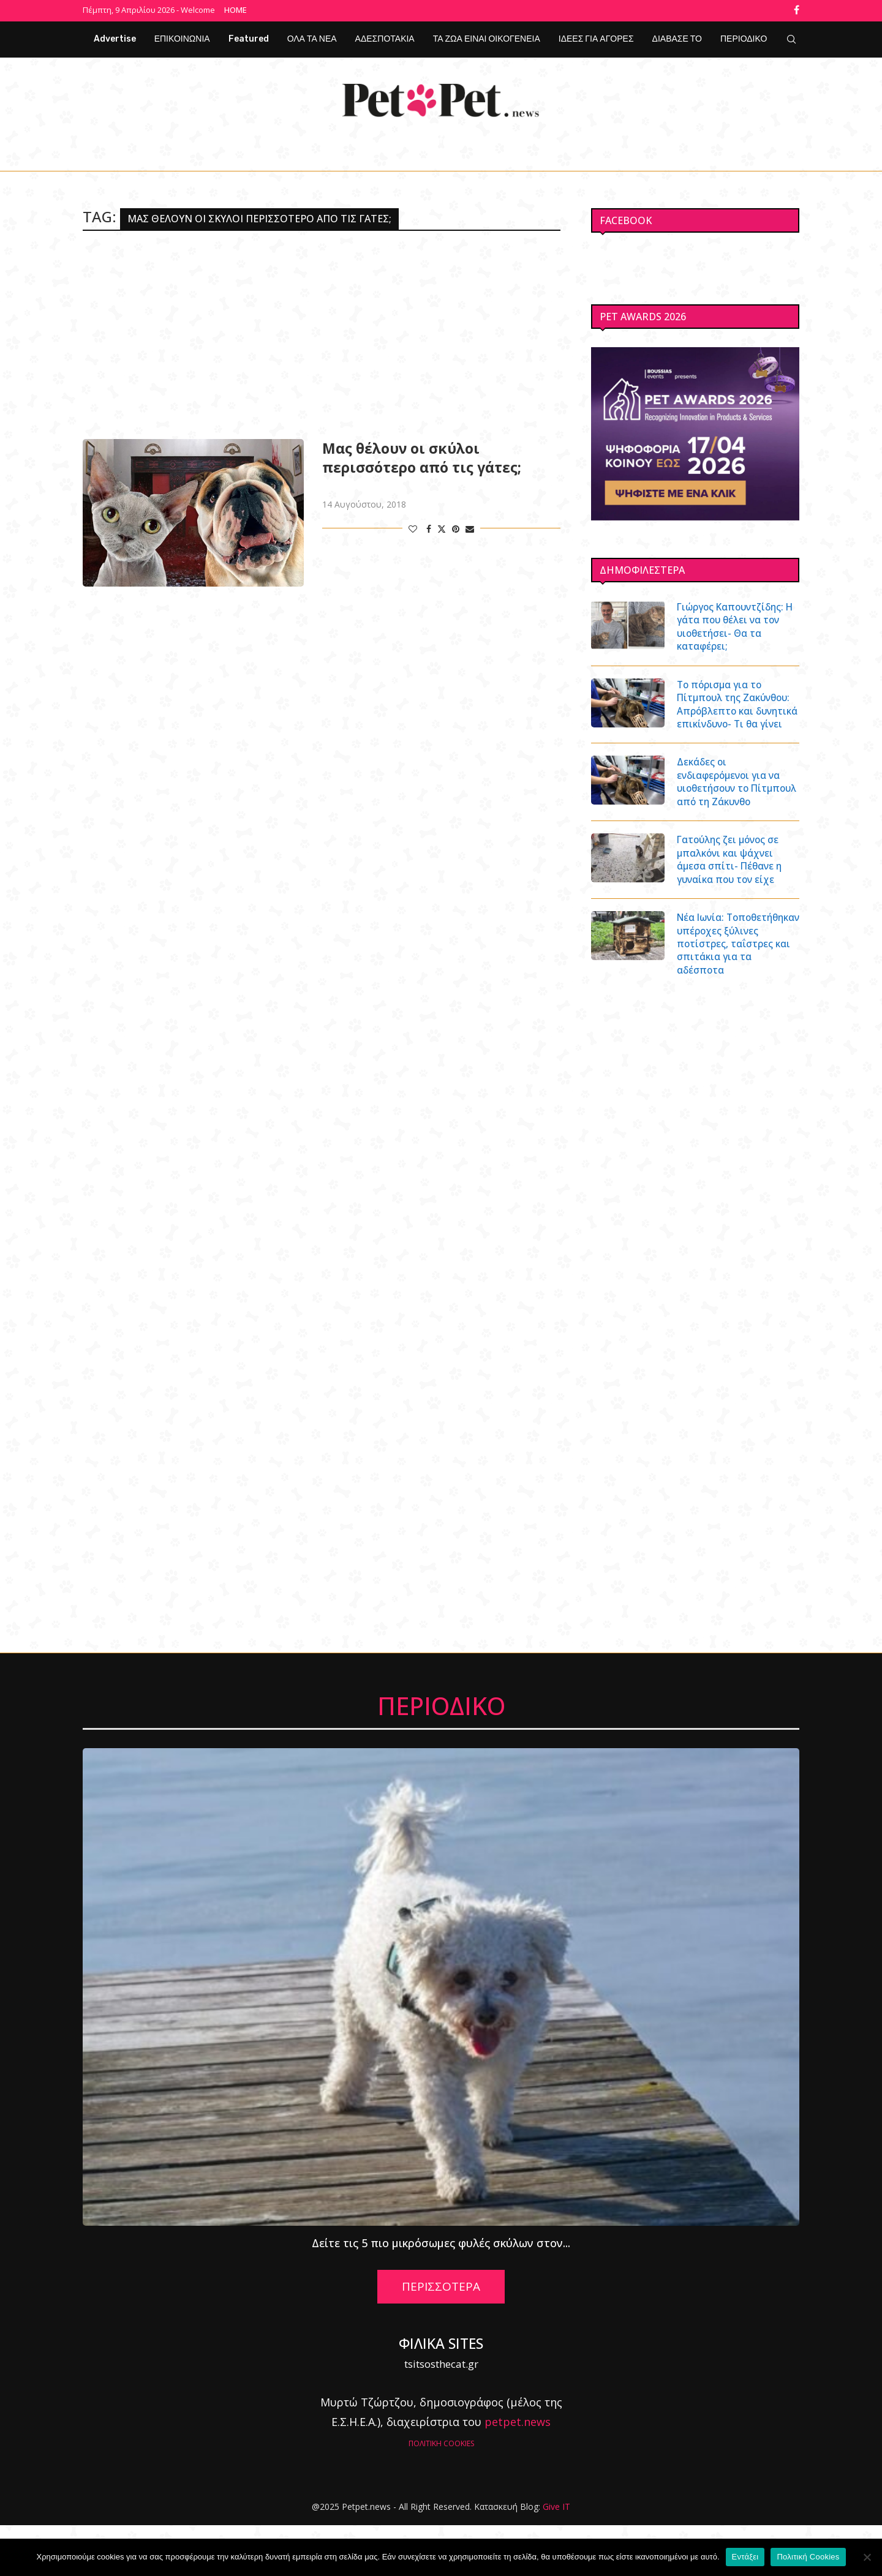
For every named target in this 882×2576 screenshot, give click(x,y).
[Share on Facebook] (428, 527)
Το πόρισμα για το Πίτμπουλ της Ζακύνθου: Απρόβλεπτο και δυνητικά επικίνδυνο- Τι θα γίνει (736, 712)
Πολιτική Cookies (808, 2556)
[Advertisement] (321, 333)
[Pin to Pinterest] (455, 527)
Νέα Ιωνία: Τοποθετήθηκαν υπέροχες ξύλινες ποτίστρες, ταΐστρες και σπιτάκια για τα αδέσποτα (735, 987)
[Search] (791, 37)
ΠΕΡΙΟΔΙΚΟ (743, 37)
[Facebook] (796, 10)
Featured (248, 37)
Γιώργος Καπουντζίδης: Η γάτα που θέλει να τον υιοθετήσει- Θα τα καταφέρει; (736, 626)
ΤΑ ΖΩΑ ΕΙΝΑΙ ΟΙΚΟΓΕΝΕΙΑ (486, 37)
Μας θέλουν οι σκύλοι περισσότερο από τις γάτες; (421, 456)
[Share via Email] (470, 527)
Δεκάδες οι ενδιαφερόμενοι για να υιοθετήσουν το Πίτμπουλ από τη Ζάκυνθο (732, 806)
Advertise (115, 37)
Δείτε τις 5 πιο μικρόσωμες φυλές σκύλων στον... (441, 2294)
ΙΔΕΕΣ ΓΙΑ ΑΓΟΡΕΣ (596, 37)
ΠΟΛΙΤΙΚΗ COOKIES (441, 2494)
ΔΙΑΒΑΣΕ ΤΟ (677, 37)
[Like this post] (413, 527)
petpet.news (517, 2473)
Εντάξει (745, 2556)
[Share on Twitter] (441, 527)
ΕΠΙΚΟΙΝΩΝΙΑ (182, 37)
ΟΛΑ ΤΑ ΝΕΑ (312, 37)
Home (235, 9)
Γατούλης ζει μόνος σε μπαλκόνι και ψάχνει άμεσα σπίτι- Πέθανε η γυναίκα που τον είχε (731, 893)
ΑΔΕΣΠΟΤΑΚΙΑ (385, 37)
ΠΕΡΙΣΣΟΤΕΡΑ (441, 2338)
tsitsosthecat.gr (441, 2415)
